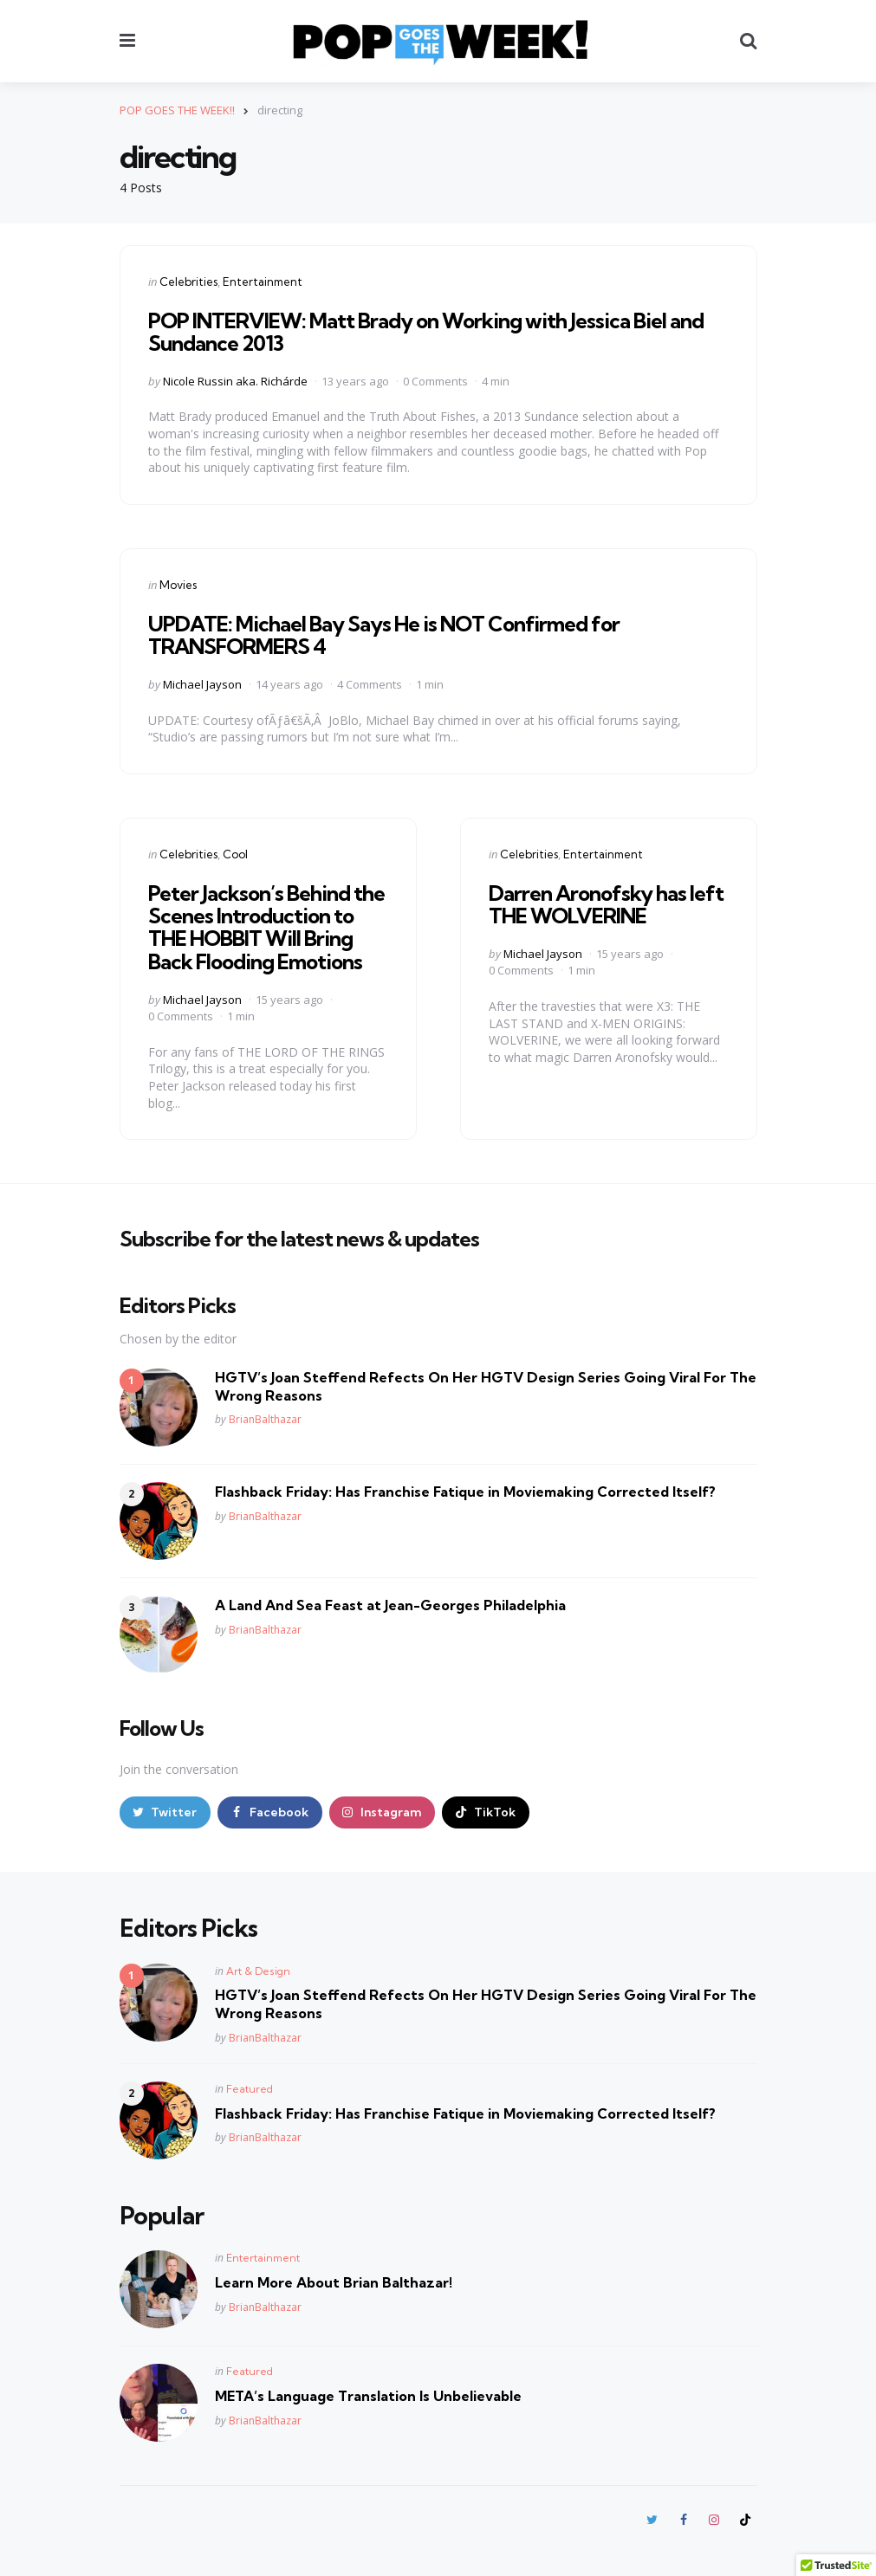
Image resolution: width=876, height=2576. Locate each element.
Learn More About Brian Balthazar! (333, 2282)
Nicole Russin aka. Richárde (235, 381)
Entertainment (262, 281)
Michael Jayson (202, 684)
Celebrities (188, 281)
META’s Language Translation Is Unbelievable (368, 2395)
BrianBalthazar (265, 1419)
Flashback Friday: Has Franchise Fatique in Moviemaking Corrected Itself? (465, 1491)
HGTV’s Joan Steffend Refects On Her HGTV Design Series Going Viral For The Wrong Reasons (485, 1386)
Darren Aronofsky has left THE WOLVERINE (606, 904)
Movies (178, 585)
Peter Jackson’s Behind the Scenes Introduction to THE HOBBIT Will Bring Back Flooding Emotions (266, 927)
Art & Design (258, 1970)
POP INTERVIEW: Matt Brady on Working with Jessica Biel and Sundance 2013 (426, 331)
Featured (249, 2088)
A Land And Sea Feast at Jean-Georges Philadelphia (390, 1605)
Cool (235, 854)
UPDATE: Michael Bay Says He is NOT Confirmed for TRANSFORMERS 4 (384, 635)
